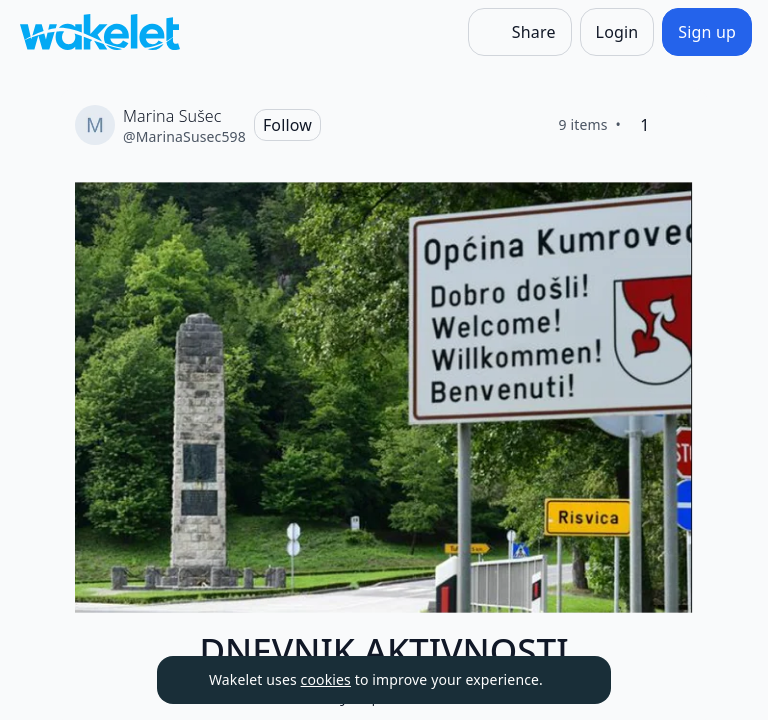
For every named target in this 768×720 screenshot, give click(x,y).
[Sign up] (707, 32)
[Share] (520, 32)
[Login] (617, 32)
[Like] (677, 125)
